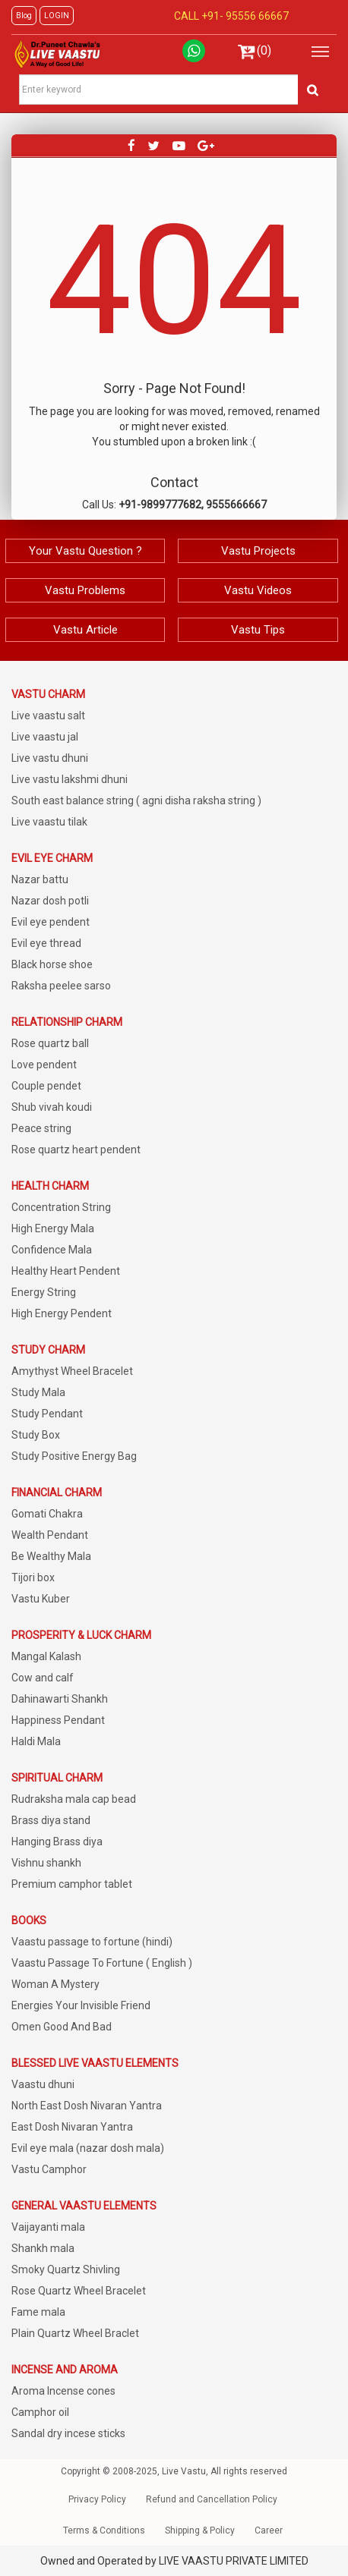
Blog (24, 15)
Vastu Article (85, 630)
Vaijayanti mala (48, 2227)
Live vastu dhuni (49, 758)
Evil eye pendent (50, 922)
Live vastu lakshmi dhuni (69, 779)
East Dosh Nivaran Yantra (72, 2127)
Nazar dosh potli (50, 901)
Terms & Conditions (104, 2530)
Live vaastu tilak (49, 822)
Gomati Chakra (47, 1514)
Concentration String (61, 1207)
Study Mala (38, 1392)
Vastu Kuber (40, 1599)
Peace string (41, 1128)
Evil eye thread (46, 943)
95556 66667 (256, 16)
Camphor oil (40, 2412)
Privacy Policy (97, 2499)
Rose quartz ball (50, 1043)
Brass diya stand (50, 1820)
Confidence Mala (51, 1250)
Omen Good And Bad (61, 2027)
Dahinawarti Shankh (59, 1699)
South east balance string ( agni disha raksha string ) (136, 800)
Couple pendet (46, 1086)
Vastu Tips (258, 630)
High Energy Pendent (61, 1313)
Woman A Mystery (55, 1984)
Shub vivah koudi (51, 1107)
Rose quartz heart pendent (76, 1149)
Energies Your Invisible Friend (80, 2005)
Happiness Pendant (58, 1720)
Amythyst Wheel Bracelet (72, 1371)
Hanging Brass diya (57, 1841)
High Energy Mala (52, 1228)
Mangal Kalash (46, 1656)
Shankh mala (42, 2248)
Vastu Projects (258, 551)
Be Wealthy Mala (51, 1556)
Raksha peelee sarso (61, 986)
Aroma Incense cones (63, 2391)
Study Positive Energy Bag (74, 1456)
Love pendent (44, 1064)
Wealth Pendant (49, 1535)
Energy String (43, 1292)
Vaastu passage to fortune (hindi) (91, 1942)
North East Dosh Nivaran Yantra (86, 2105)
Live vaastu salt (48, 715)
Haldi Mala (36, 1741)
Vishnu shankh (46, 1863)
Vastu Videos (258, 590)
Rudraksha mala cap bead (73, 1799)
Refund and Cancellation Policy (211, 2499)
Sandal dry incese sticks (68, 2433)
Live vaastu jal (44, 737)
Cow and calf (42, 1678)
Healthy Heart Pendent (65, 1271)
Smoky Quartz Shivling (65, 2269)
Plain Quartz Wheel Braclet (75, 2333)
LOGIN (56, 15)
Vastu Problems (85, 590)
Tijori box (33, 1577)
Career (269, 2530)
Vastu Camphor (49, 2169)
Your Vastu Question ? (85, 551)
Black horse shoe (52, 964)
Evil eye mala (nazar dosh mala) (87, 2148)
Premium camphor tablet (71, 1884)
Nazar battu (39, 879)
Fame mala (38, 2312)
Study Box (35, 1435)
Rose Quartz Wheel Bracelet (78, 2291)
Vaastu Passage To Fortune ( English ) (101, 1963)
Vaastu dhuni (42, 2084)
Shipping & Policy (200, 2530)
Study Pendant (47, 1414)
